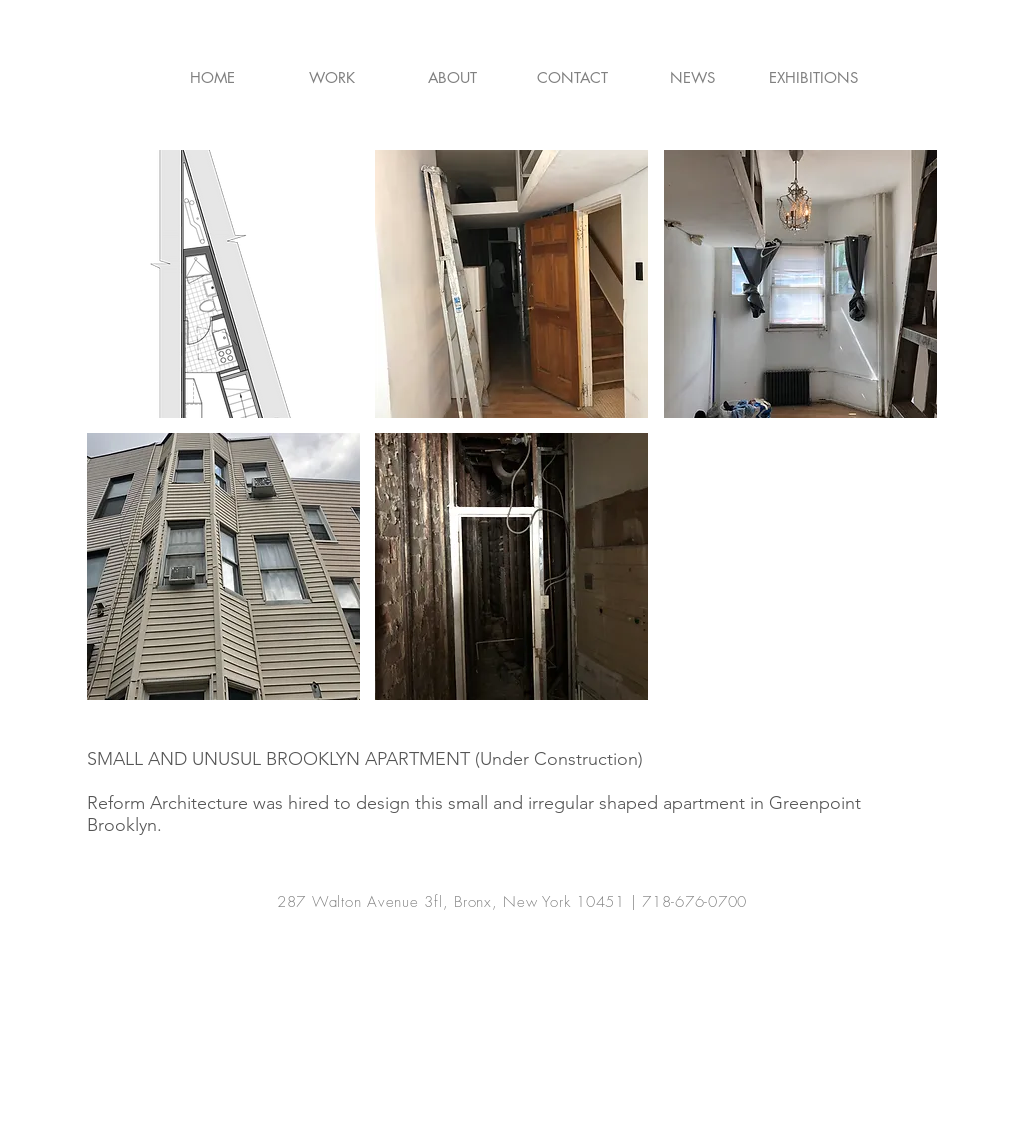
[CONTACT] (572, 77)
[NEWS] (692, 77)
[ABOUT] (452, 77)
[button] (223, 284)
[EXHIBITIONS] (813, 77)
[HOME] (212, 77)
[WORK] (332, 77)
